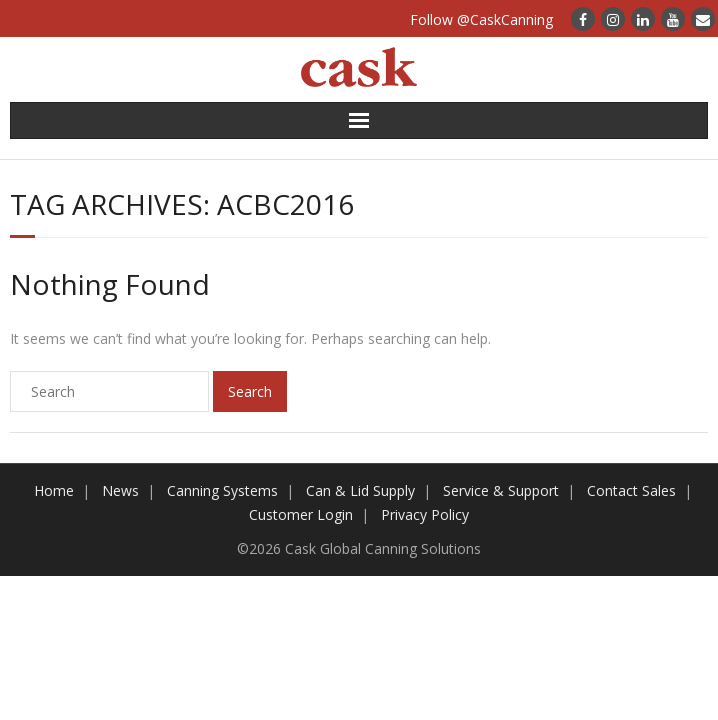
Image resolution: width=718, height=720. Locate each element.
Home (54, 490)
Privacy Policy (425, 514)
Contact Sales (631, 490)
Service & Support (501, 490)
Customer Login (301, 514)
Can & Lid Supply (360, 490)
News (120, 490)
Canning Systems (222, 490)
